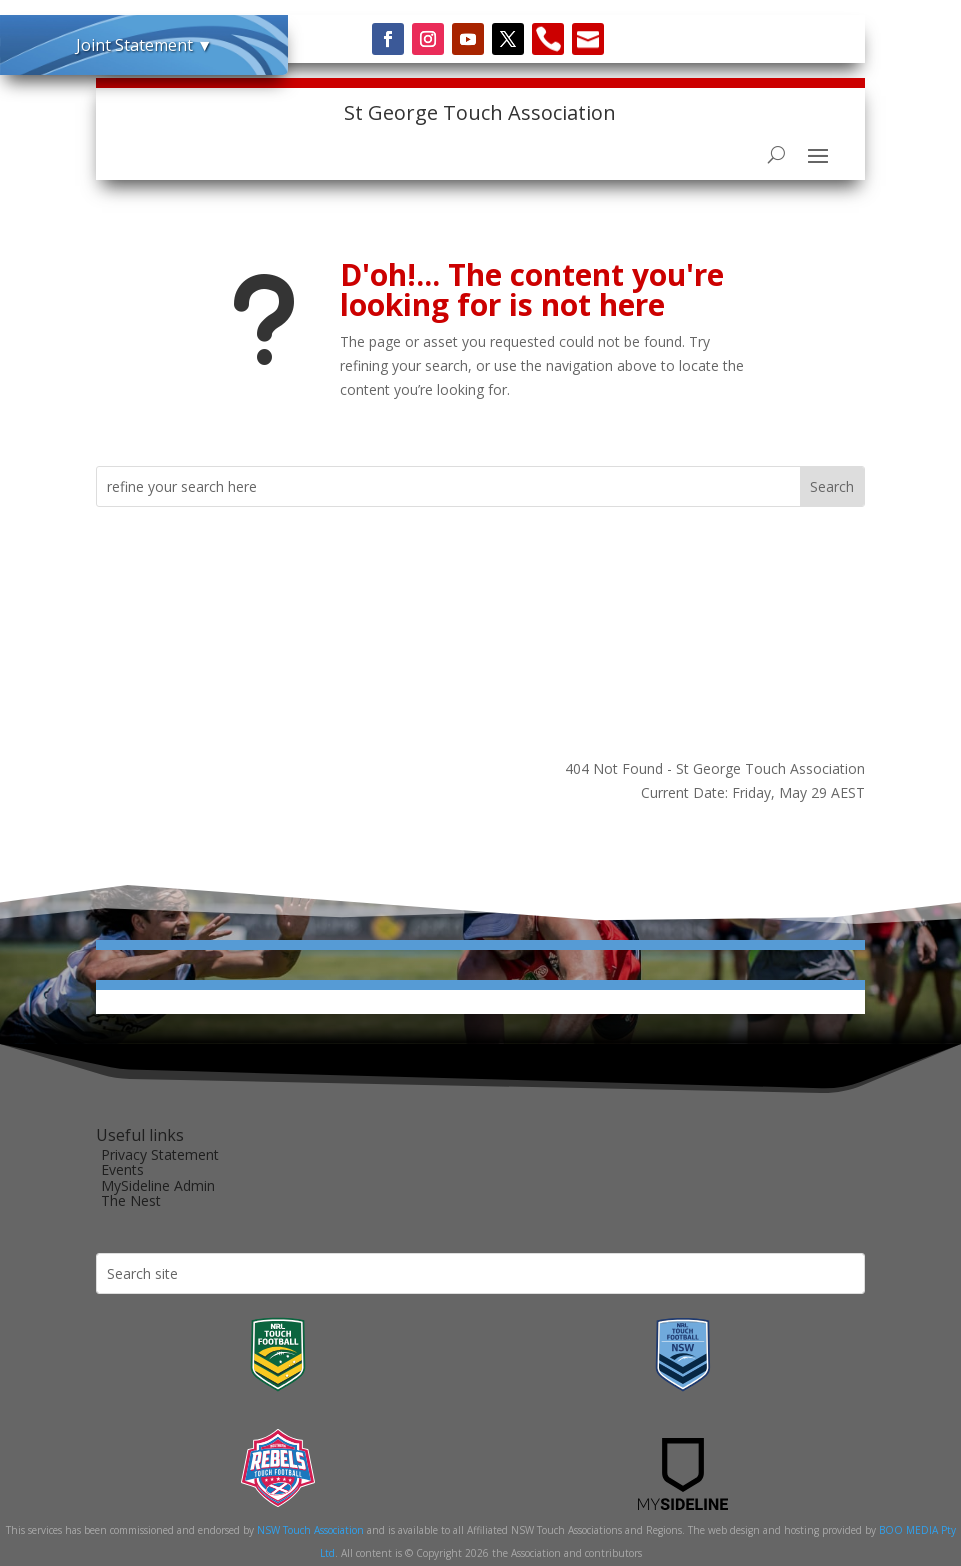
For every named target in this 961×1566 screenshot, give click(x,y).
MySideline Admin (158, 1185)
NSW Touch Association (310, 1530)
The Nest (131, 1200)
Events (122, 1169)
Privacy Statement (160, 1154)
